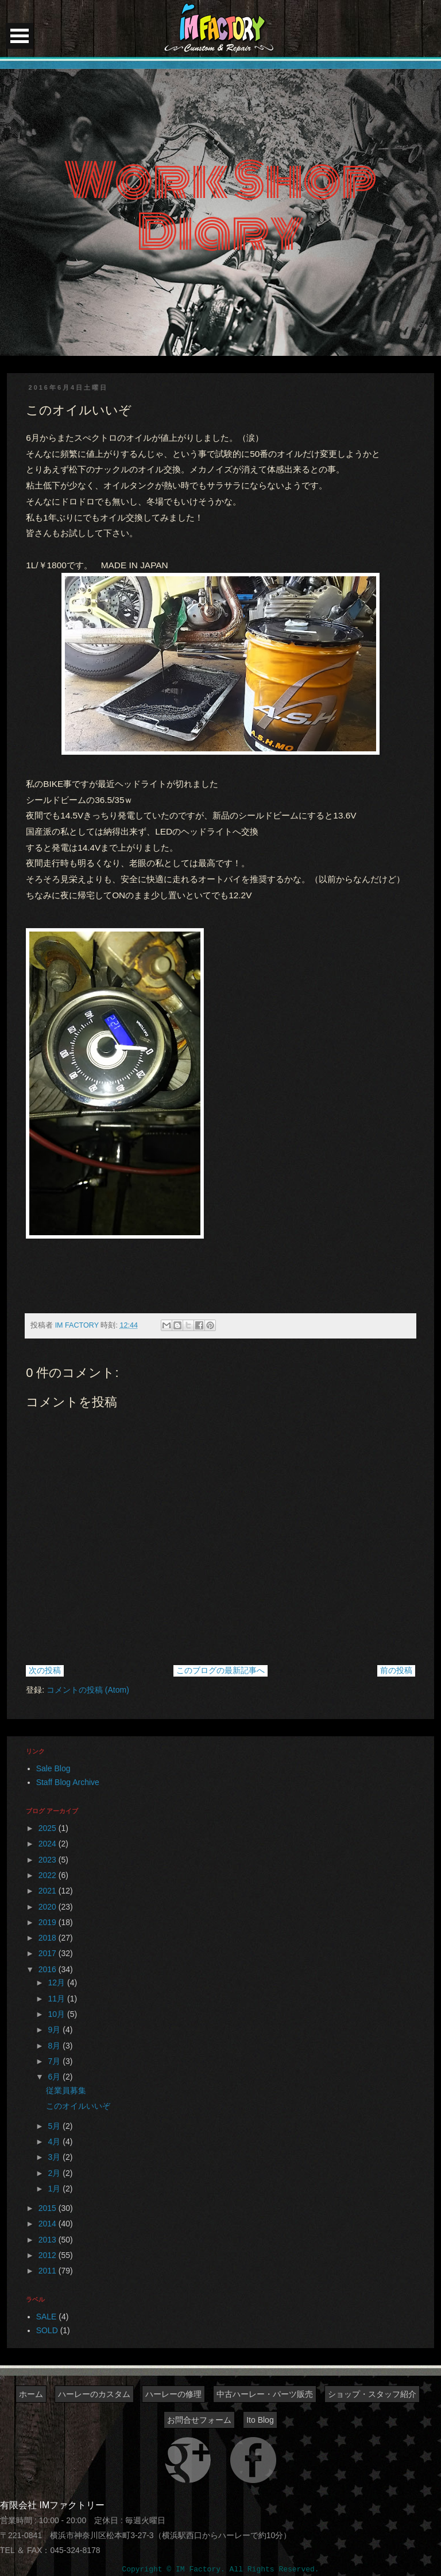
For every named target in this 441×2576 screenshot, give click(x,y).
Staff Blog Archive (67, 1782)
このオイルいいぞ (78, 2106)
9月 (55, 2029)
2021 (48, 1890)
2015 (48, 2208)
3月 (55, 2157)
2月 (55, 2173)
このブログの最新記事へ (220, 1670)
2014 (48, 2223)
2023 (48, 1859)
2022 (48, 1875)
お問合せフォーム (199, 2419)
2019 (48, 1922)
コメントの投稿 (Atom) (88, 1689)
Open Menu (19, 36)
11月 (57, 1998)
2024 (48, 1843)
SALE (46, 2316)
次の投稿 (45, 1670)
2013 (48, 2239)
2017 (48, 1953)
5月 (55, 2126)
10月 (57, 2014)
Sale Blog (53, 1768)
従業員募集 (66, 2090)
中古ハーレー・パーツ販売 (264, 2394)
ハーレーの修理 (173, 2394)
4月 (55, 2141)
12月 (57, 1982)
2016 (48, 1969)
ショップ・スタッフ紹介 (372, 2394)
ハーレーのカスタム (94, 2394)
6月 (55, 2076)
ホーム (31, 2394)
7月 (55, 2061)
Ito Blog (259, 2419)
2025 (48, 1828)
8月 (55, 2045)
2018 (48, 1937)
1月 (55, 2188)
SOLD (47, 2330)
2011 (48, 2270)
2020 (48, 1906)
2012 (48, 2255)
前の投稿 (396, 1670)
